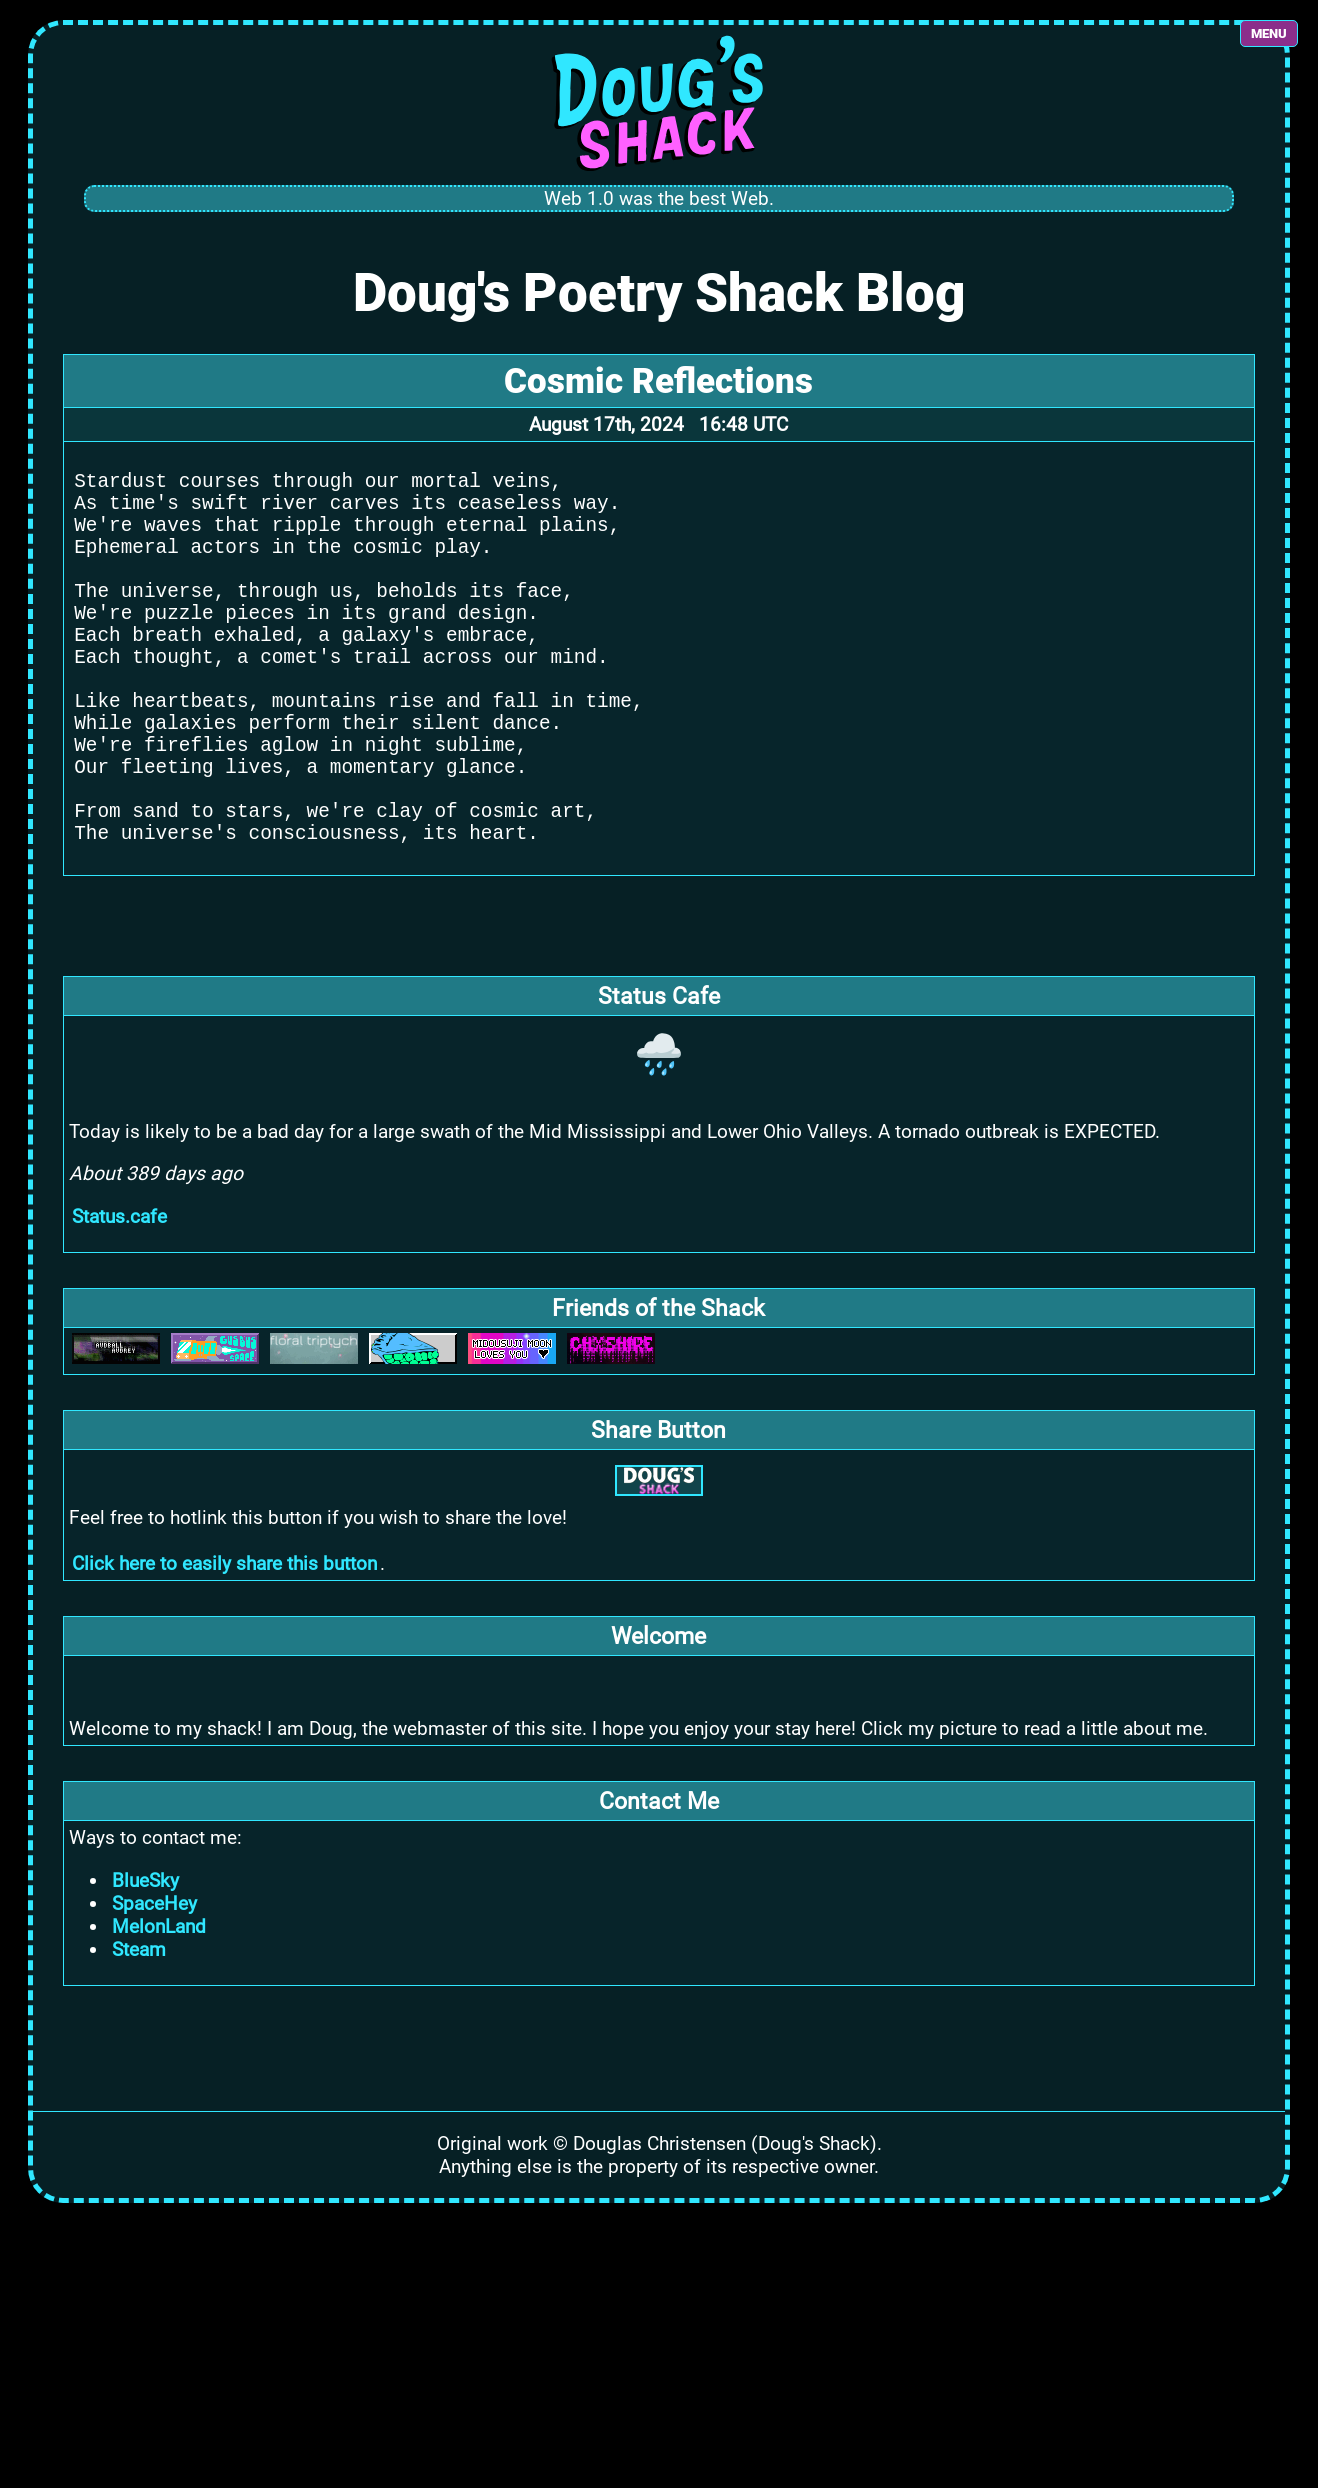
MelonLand (159, 2011)
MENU (1269, 33)
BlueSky (145, 1965)
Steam (139, 2034)
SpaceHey (154, 1988)
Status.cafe (119, 1301)
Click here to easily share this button (224, 1648)
